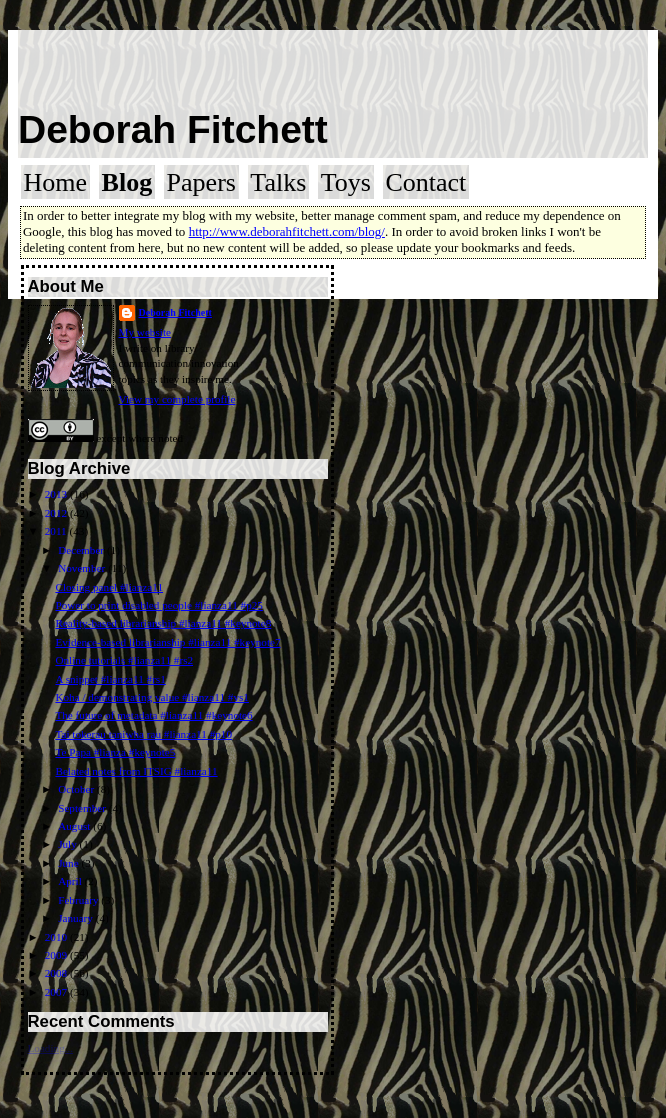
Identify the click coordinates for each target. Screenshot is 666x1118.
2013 (57, 494)
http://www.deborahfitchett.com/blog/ (287, 231)
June (69, 863)
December (82, 550)
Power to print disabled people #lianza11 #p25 (158, 605)
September (83, 808)
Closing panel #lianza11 (109, 587)
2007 (57, 992)
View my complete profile (177, 399)
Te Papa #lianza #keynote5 (115, 752)
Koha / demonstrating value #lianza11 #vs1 (152, 697)
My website (145, 332)
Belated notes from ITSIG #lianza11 (136, 771)
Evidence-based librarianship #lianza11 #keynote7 (167, 642)
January (77, 918)
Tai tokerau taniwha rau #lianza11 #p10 (143, 734)
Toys (346, 182)
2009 (57, 955)
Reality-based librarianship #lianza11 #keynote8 (163, 623)
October (77, 789)
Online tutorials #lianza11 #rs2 (124, 660)
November (83, 568)
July (68, 844)
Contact (425, 182)
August (75, 826)
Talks (278, 182)
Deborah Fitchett (173, 129)
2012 (57, 513)
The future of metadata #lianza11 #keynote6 (153, 715)
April (71, 881)
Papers (201, 182)
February (79, 900)
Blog (127, 182)
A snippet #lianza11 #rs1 (110, 679)
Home (56, 182)
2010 (57, 937)
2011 (57, 531)
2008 (57, 973)
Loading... (51, 1048)
